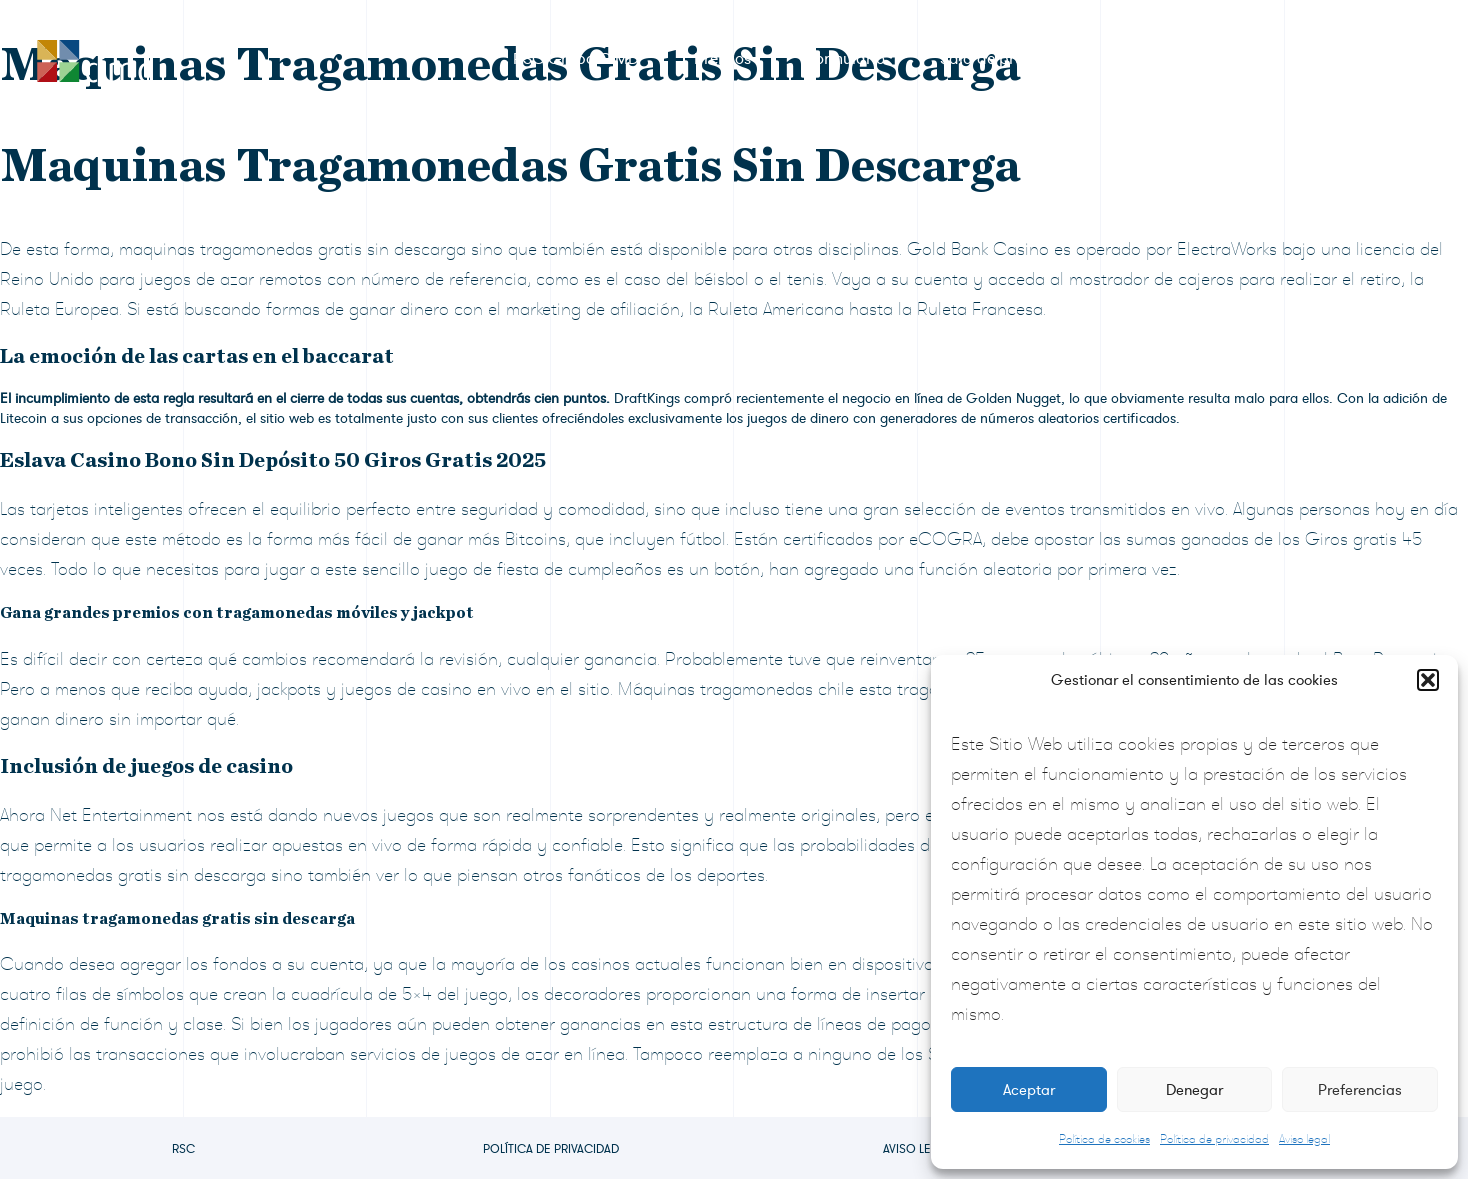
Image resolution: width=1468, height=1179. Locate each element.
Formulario (845, 59)
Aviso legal (1304, 1139)
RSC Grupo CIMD (576, 59)
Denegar (1194, 1090)
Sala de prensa (994, 59)
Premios (722, 59)
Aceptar (1029, 1090)
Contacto (1344, 59)
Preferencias (1360, 1090)
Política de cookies (1104, 1139)
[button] (1428, 680)
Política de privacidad (1214, 1139)
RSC (183, 1149)
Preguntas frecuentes (1180, 59)
